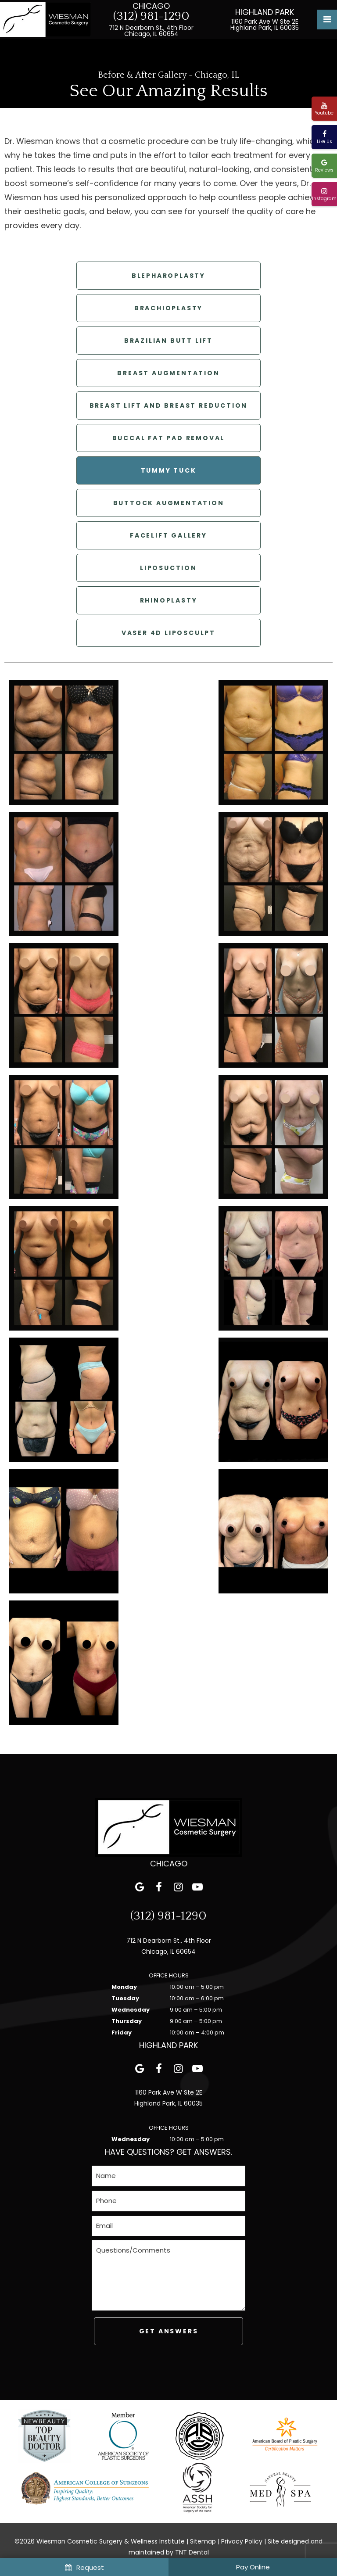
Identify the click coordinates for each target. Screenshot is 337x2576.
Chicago (151, 6)
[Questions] (168, 2275)
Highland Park (264, 12)
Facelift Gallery (168, 535)
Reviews (324, 166)
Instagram (324, 194)
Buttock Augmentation (168, 503)
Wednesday (130, 2010)
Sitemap (203, 2541)
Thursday (126, 2021)
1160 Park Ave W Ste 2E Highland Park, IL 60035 (264, 24)
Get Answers (168, 2331)
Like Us (324, 137)
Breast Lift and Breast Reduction (169, 405)
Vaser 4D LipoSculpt (168, 632)
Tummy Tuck (169, 470)
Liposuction (168, 567)
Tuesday (125, 1998)
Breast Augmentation (168, 373)
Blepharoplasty (168, 275)
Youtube (324, 109)
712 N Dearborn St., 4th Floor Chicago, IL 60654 (151, 31)
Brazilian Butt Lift (168, 340)
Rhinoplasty (168, 600)
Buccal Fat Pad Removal (168, 438)
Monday (124, 1987)
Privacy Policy (241, 2541)
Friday (121, 2032)
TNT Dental (192, 2552)
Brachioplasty (168, 308)
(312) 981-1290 (151, 16)
